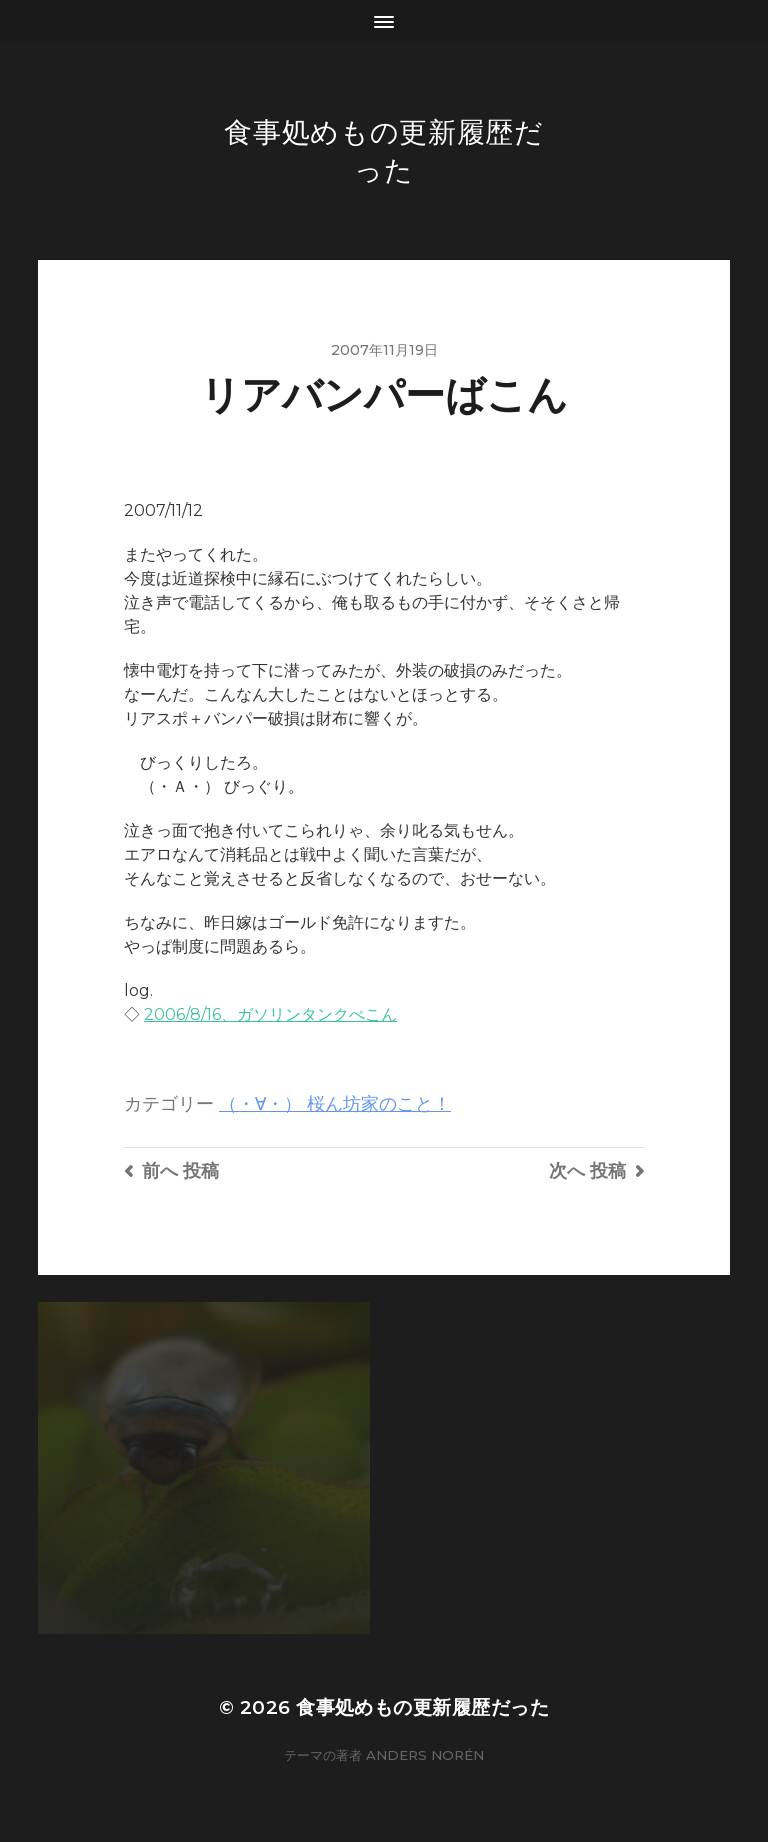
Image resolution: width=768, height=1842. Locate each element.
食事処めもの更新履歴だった (422, 1707)
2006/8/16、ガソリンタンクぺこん (270, 1014)
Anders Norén (425, 1755)
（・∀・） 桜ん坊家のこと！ (335, 1103)
